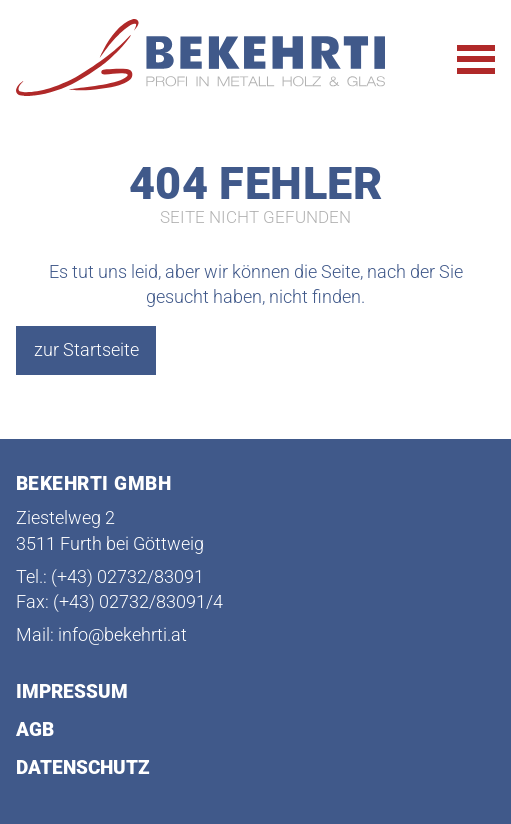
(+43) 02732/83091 (127, 577)
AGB (35, 730)
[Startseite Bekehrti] (208, 59)
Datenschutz (83, 768)
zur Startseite (86, 349)
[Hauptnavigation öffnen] (476, 59)
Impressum (72, 692)
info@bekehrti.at (122, 635)
